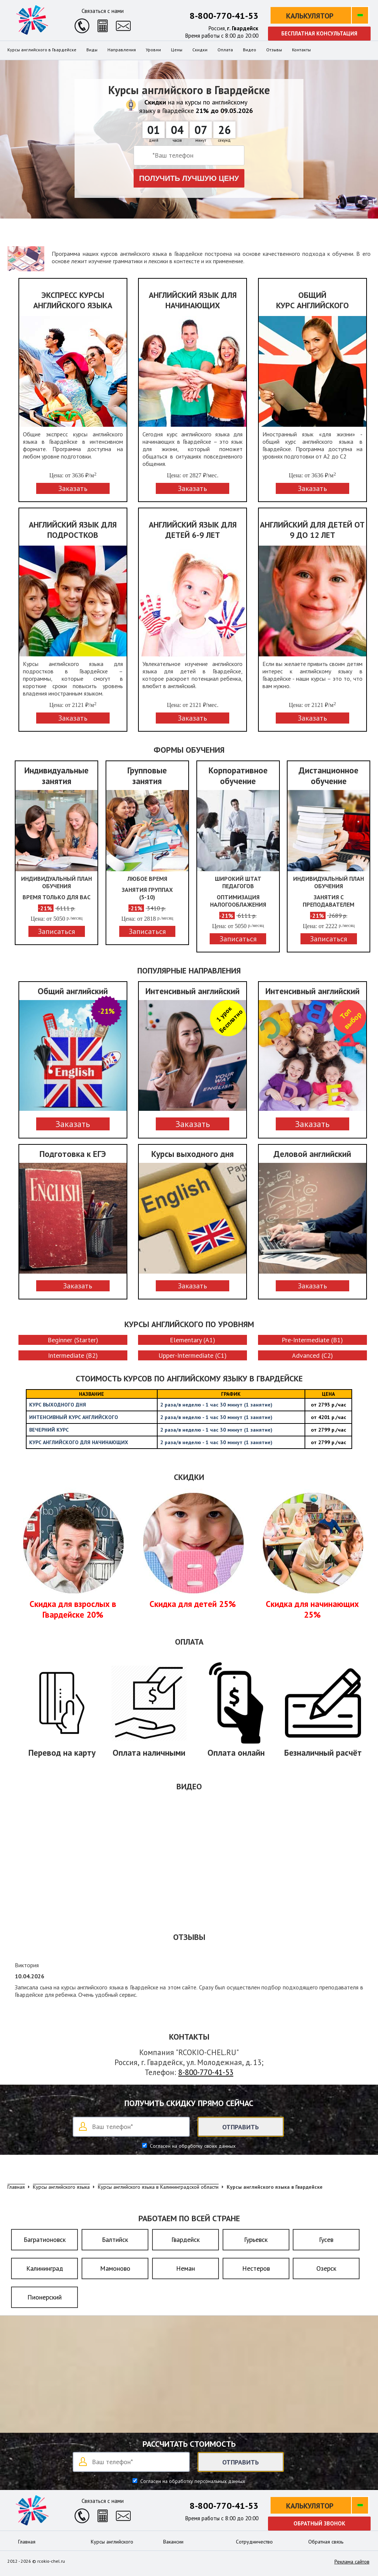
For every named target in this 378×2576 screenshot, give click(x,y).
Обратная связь (325, 2541)
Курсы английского (112, 2541)
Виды (91, 49)
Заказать (72, 1124)
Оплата (225, 49)
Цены (176, 49)
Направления (121, 49)
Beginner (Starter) (73, 1340)
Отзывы (274, 49)
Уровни (153, 49)
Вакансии (173, 2541)
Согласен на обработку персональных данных (192, 2481)
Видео (249, 49)
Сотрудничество (254, 2541)
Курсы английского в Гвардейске (41, 49)
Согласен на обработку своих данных (192, 2146)
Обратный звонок (319, 2523)
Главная (26, 2541)
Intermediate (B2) (73, 1355)
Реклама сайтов (352, 2561)
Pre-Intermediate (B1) (312, 1340)
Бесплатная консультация (319, 33)
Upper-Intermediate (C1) (192, 1355)
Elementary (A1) (192, 1340)
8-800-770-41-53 (224, 15)
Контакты (301, 49)
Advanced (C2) (312, 1355)
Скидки (199, 49)
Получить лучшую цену (189, 178)
